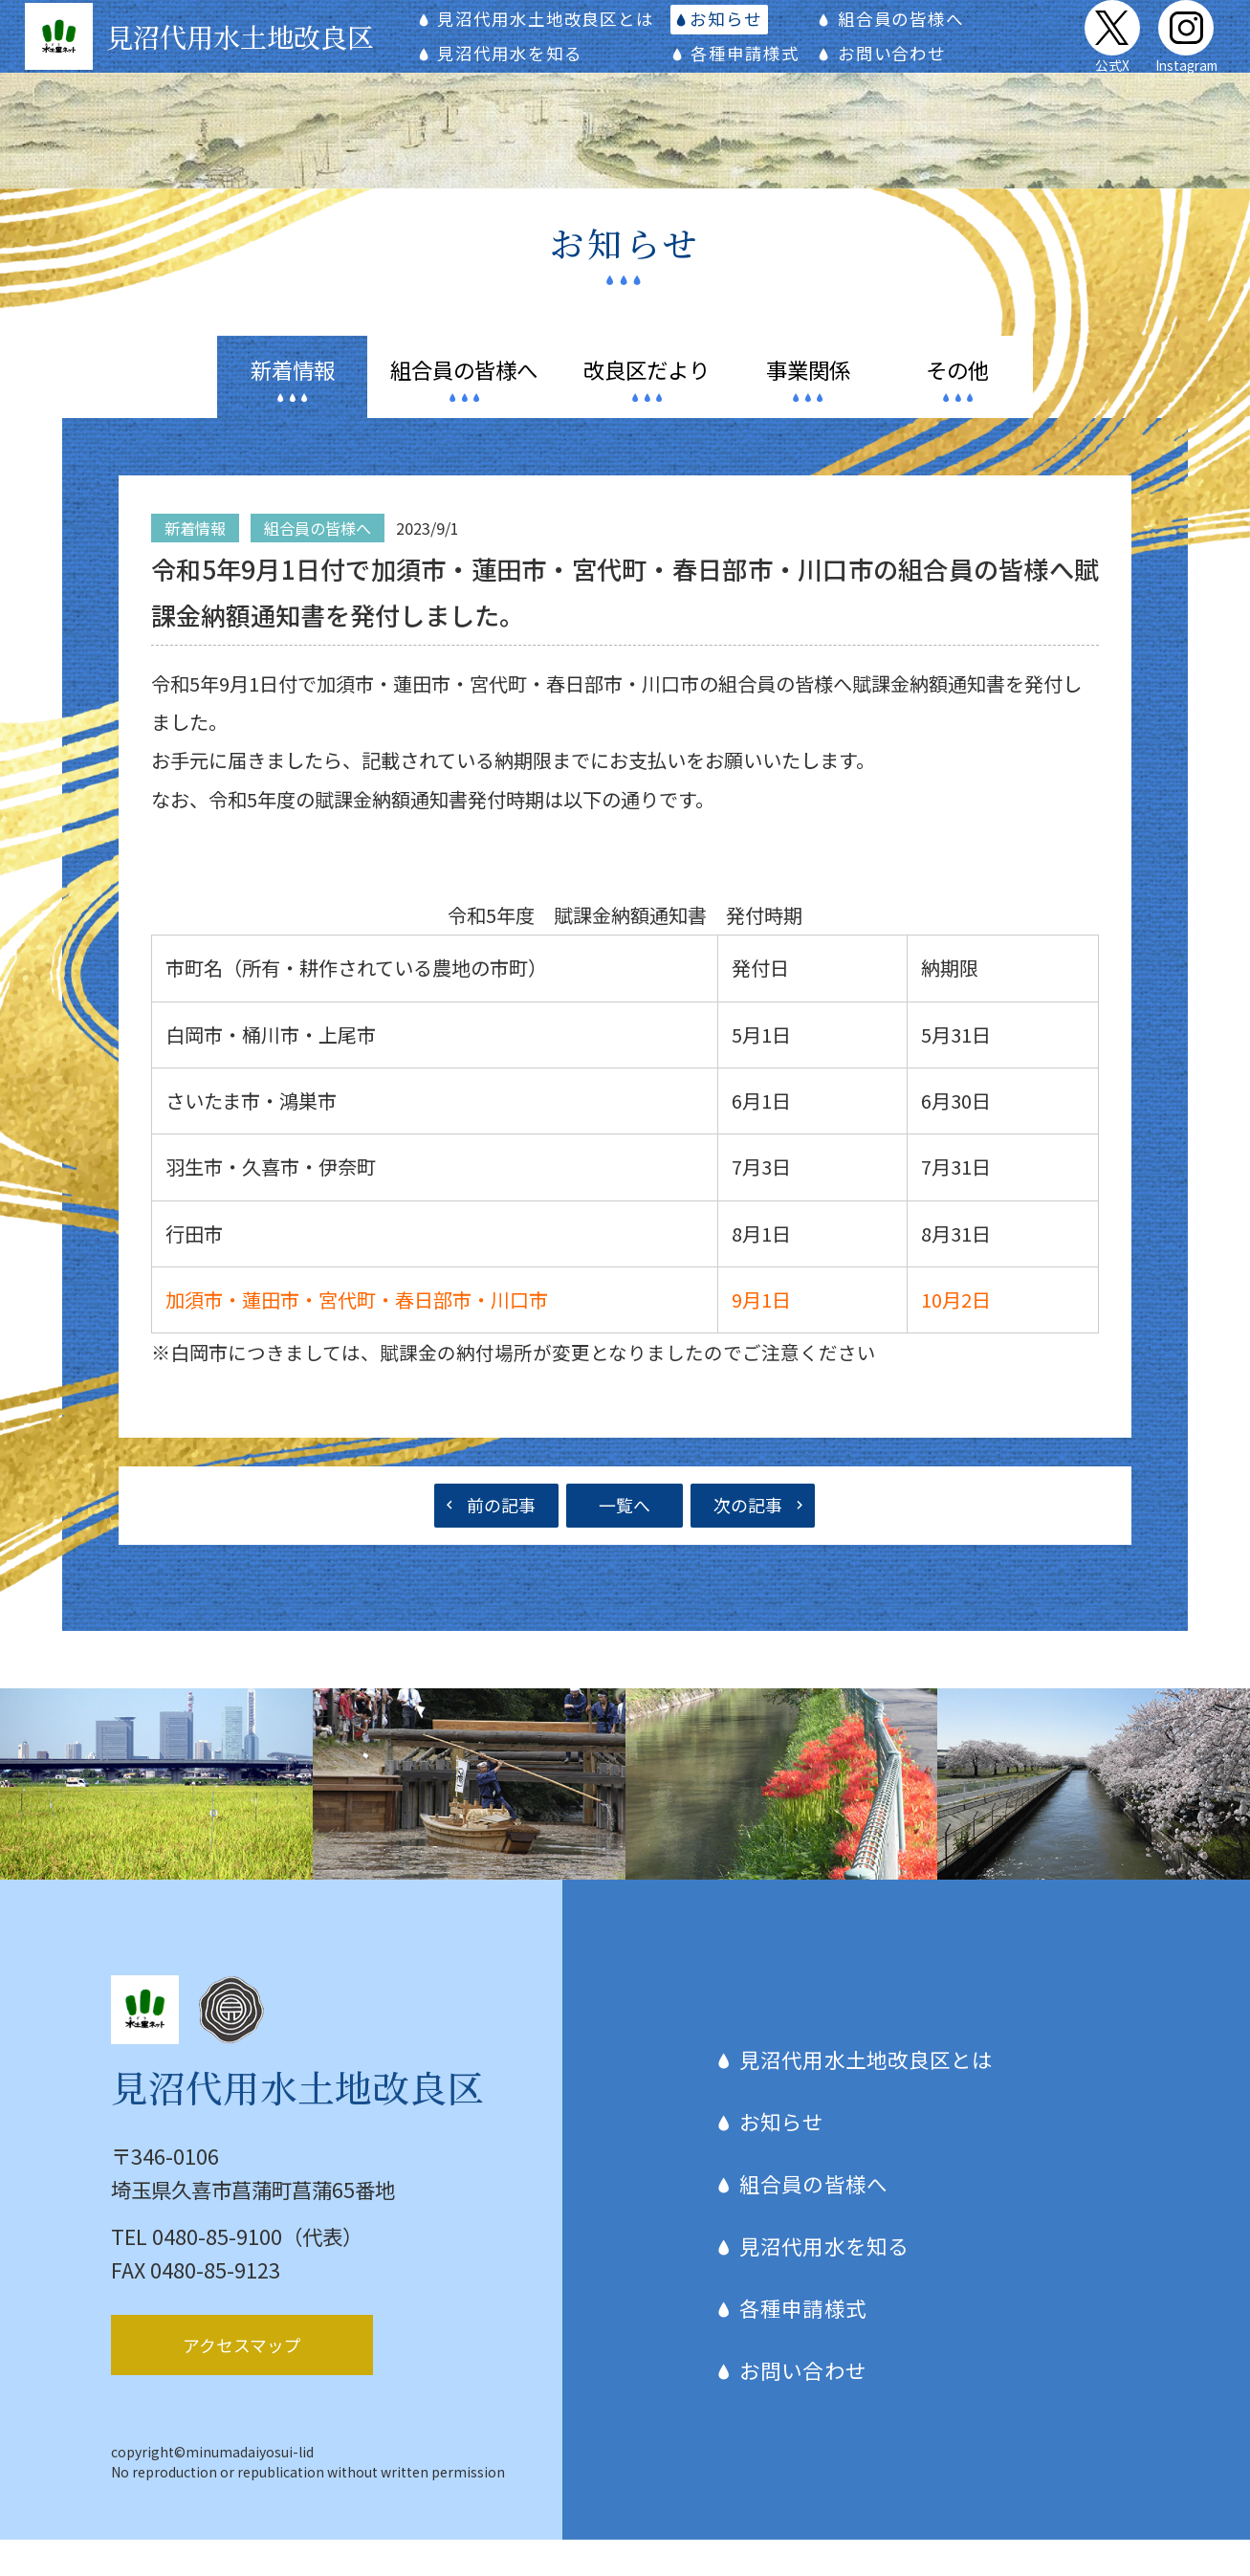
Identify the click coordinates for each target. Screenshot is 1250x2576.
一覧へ (624, 1540)
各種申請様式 (760, 70)
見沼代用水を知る (541, 70)
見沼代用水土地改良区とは (576, 36)
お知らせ (744, 36)
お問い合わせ (897, 70)
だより (646, 404)
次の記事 (747, 1540)
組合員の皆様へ (906, 36)
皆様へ (463, 404)
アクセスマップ (242, 2380)
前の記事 (501, 1540)
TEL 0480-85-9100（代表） (236, 2271)
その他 (957, 404)
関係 (808, 404)
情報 (293, 404)
